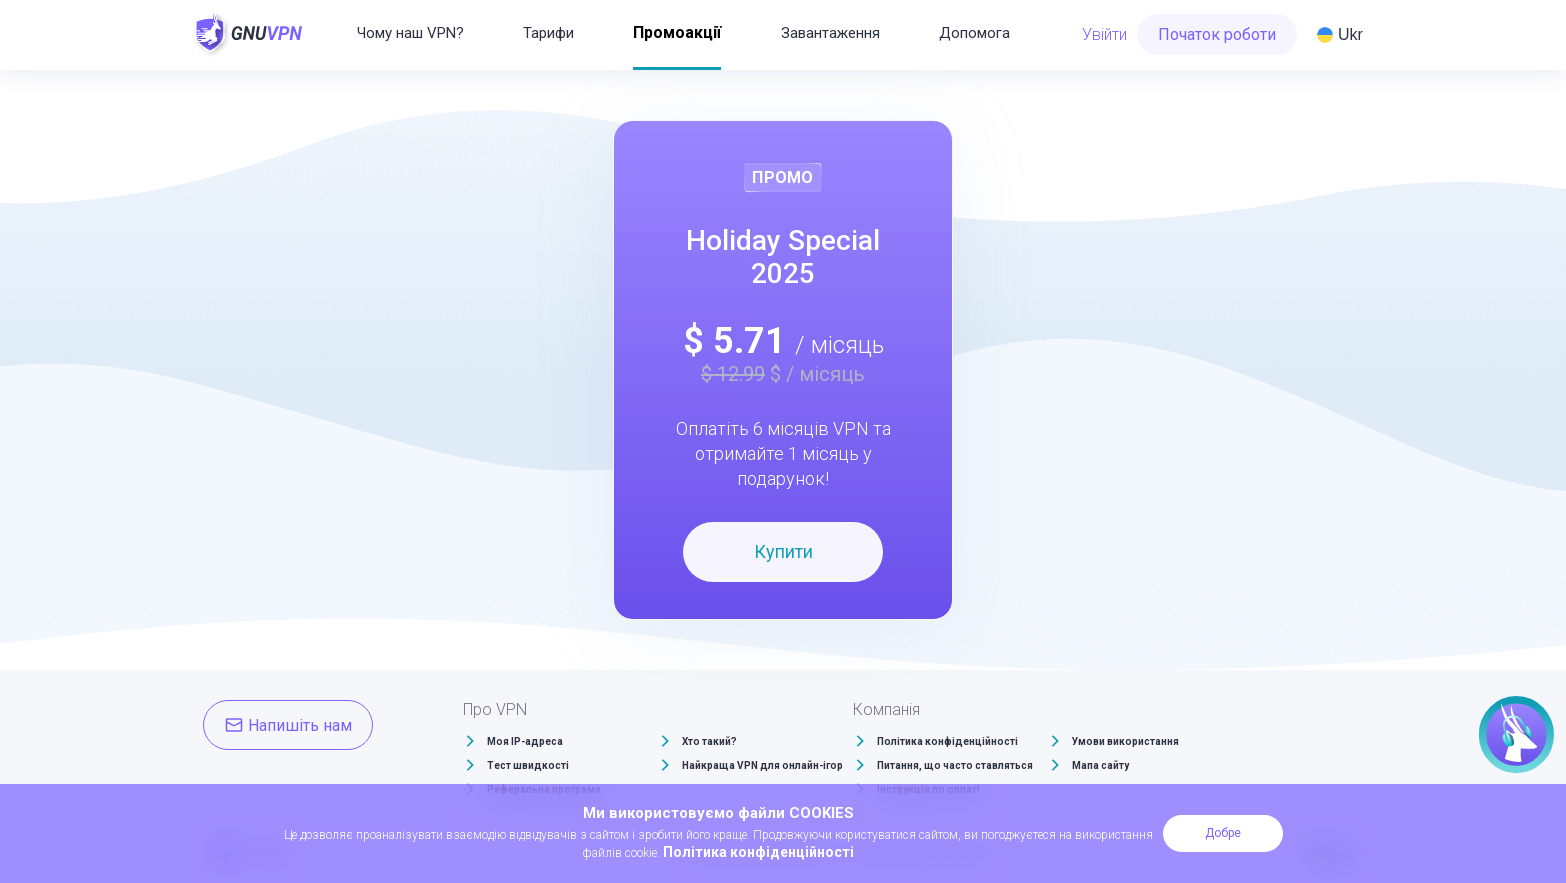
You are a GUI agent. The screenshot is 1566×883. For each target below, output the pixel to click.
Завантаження (830, 33)
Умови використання (1125, 741)
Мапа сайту (1100, 765)
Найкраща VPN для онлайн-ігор (762, 765)
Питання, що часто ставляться (955, 765)
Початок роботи (1217, 34)
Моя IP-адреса (525, 741)
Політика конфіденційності (947, 741)
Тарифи (548, 33)
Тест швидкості (528, 765)
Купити (783, 551)
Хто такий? (709, 741)
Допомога (974, 33)
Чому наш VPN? (410, 33)
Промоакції (677, 32)
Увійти (1104, 34)
